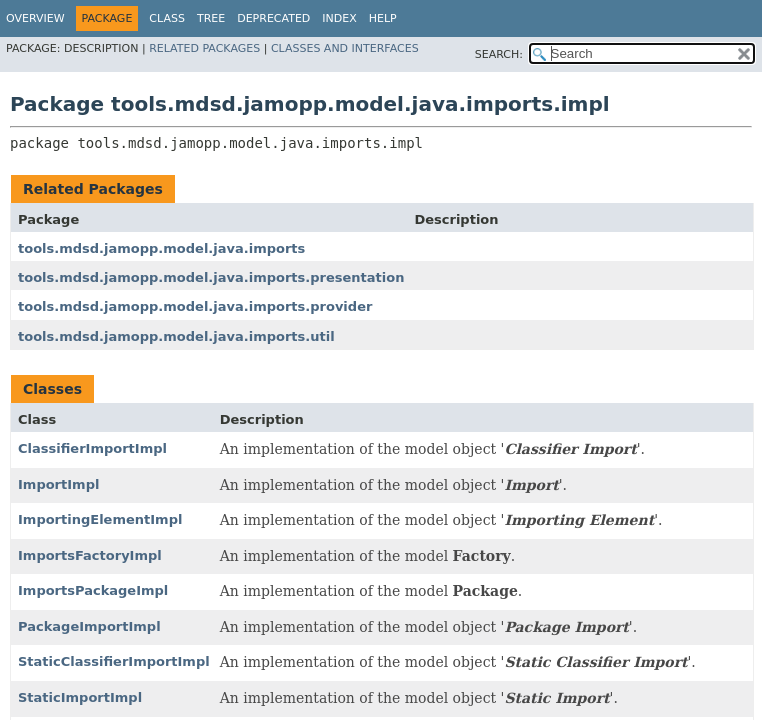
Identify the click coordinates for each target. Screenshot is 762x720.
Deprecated (273, 18)
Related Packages (204, 48)
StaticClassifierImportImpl (114, 661)
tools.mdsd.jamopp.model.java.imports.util (176, 336)
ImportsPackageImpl (93, 590)
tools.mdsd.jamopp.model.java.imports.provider (195, 306)
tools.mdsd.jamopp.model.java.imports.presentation (211, 277)
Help (383, 18)
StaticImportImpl (80, 697)
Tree (211, 18)
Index (339, 18)
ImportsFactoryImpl (90, 555)
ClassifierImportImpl (92, 448)
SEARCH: (499, 54)
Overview (35, 18)
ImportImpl (58, 484)
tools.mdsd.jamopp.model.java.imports (161, 248)
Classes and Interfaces (345, 48)
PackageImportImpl (89, 626)
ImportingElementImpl (100, 519)
